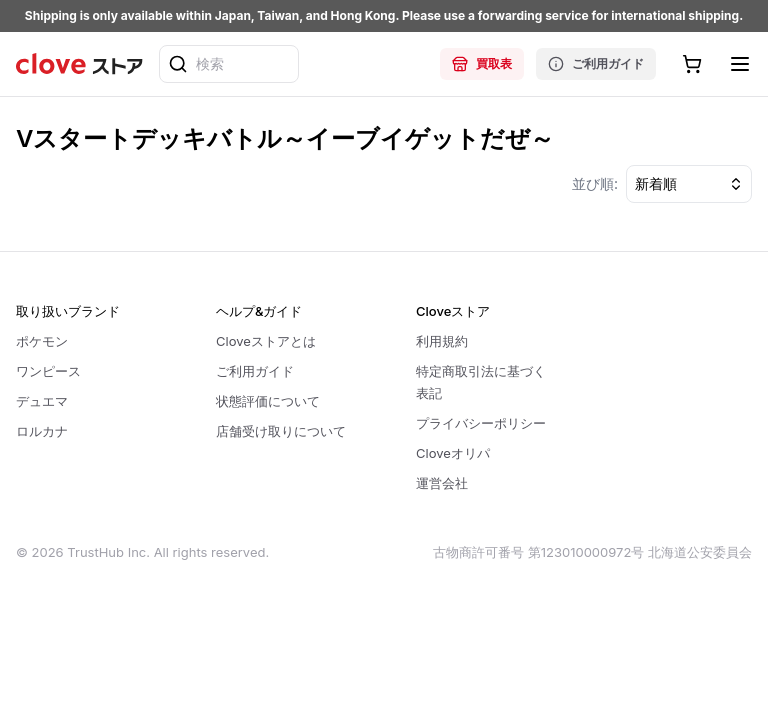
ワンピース (48, 371)
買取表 (482, 64)
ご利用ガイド (596, 64)
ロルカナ (42, 431)
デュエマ (42, 401)
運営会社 (442, 483)
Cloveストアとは (266, 341)
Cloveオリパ (453, 453)
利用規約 (442, 341)
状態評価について (268, 401)
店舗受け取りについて (281, 431)
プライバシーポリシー (481, 423)
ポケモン (42, 341)
